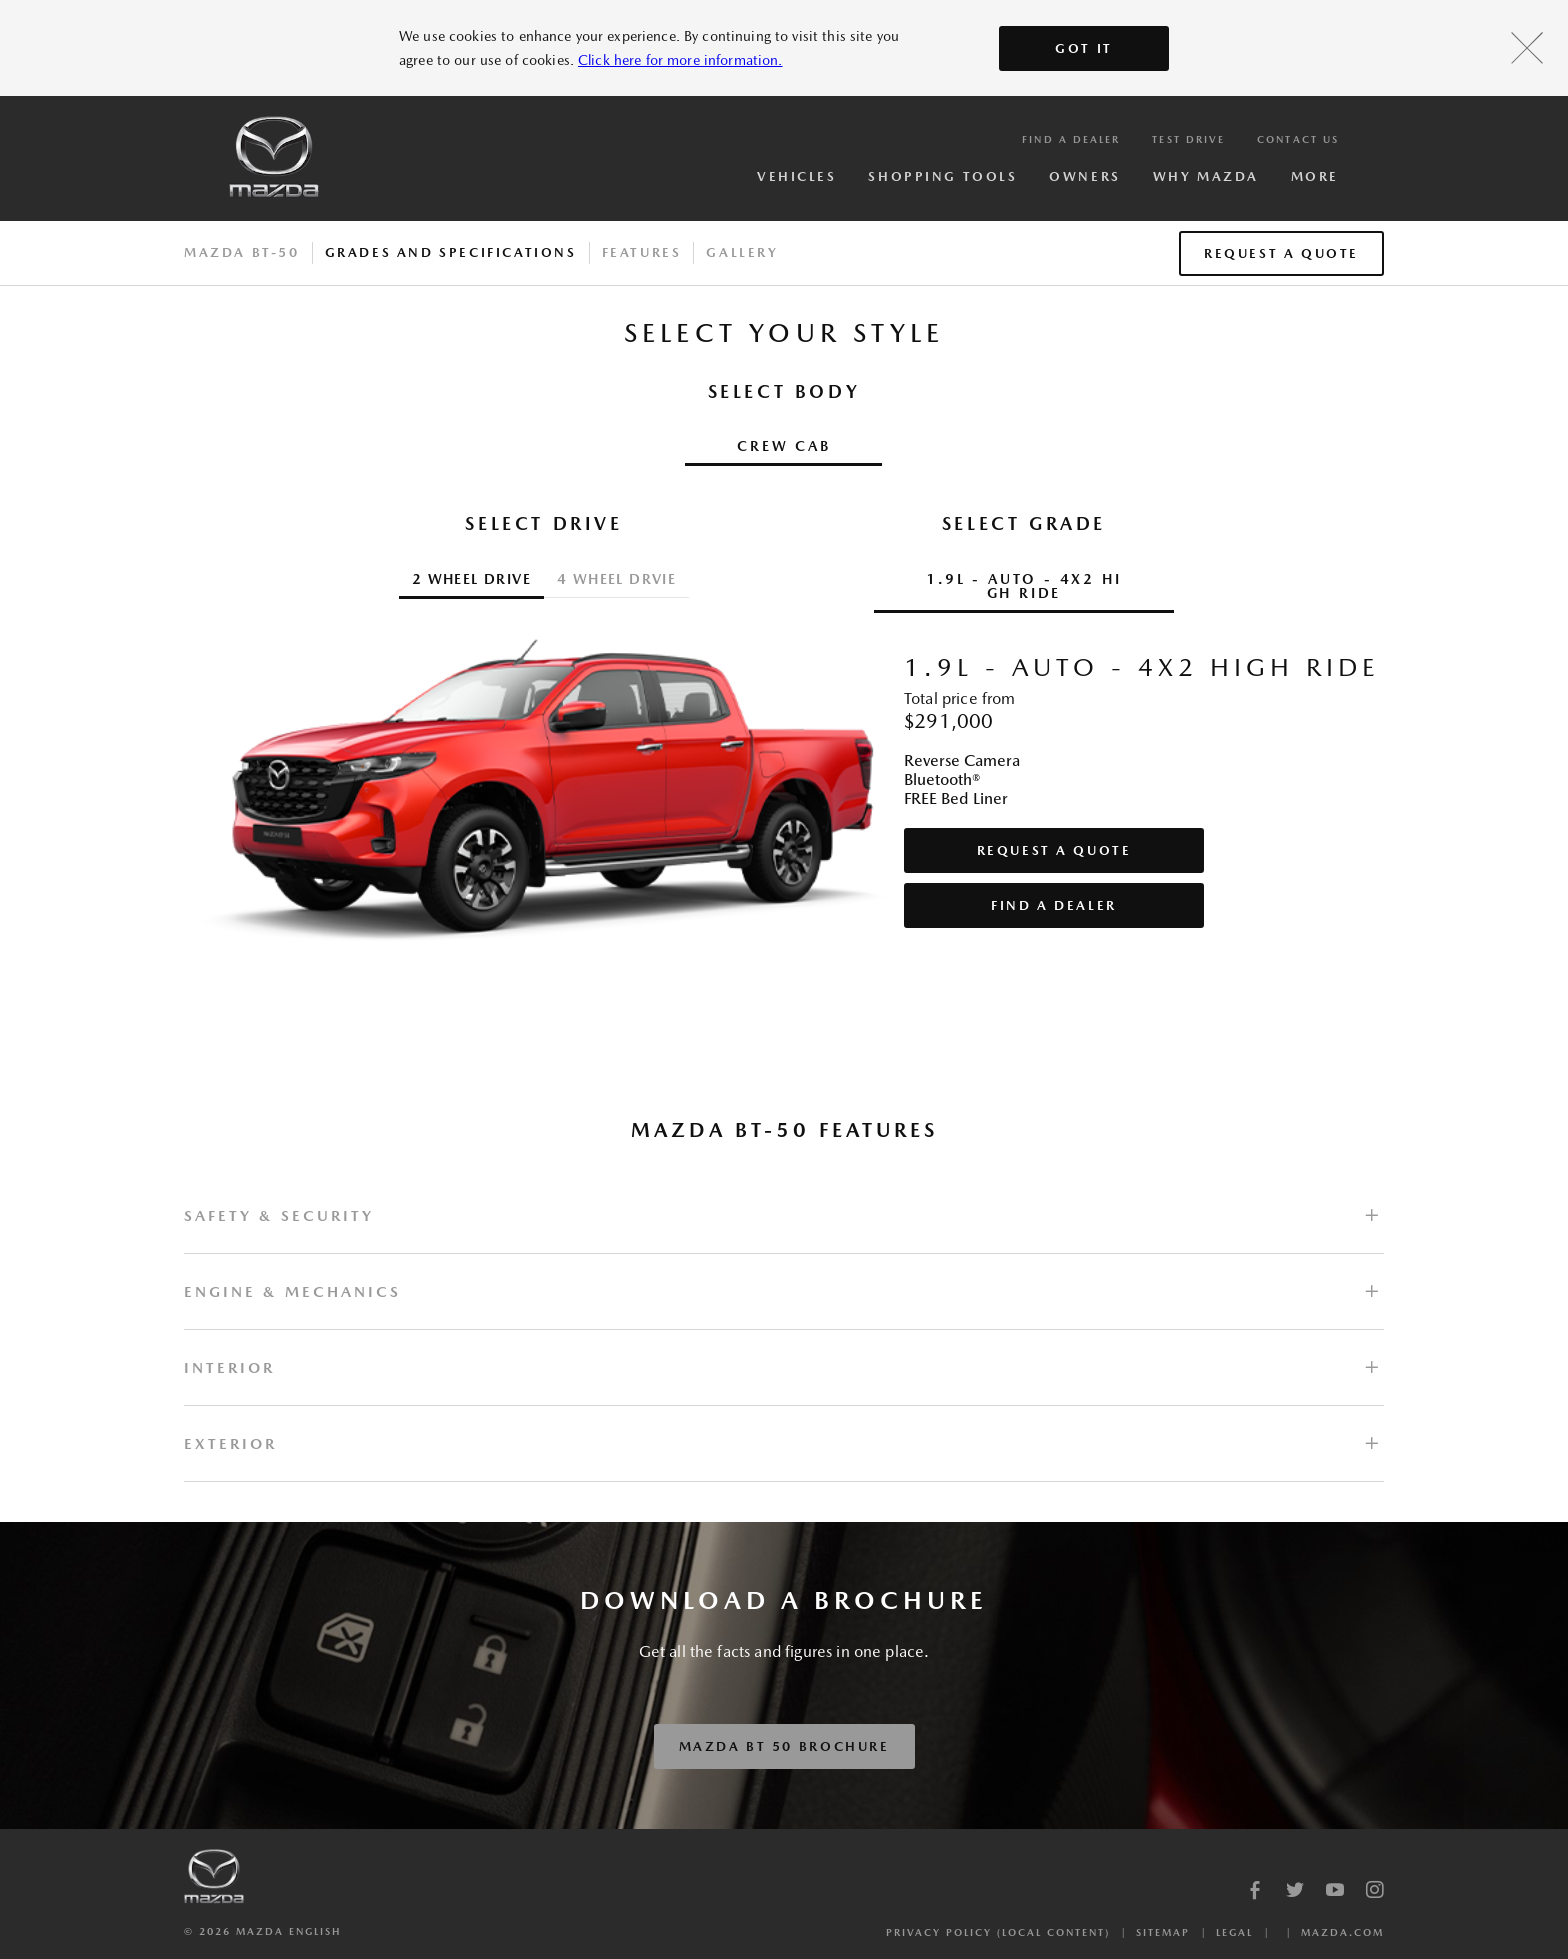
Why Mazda (1206, 176)
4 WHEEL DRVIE (616, 579)
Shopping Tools (942, 176)
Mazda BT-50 (242, 252)
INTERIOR (229, 1367)
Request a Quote (1281, 253)
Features (642, 252)
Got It (1084, 48)
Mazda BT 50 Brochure (784, 1746)
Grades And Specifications (451, 252)
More (1315, 176)
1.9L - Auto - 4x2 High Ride (1023, 586)
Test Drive (1188, 139)
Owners (1084, 176)
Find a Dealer (1071, 139)
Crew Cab (783, 446)
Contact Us (1298, 139)
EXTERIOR (230, 1443)
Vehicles (796, 176)
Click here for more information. (680, 60)
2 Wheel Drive (471, 579)
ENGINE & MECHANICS (292, 1291)
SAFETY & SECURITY (279, 1215)
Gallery (742, 252)
